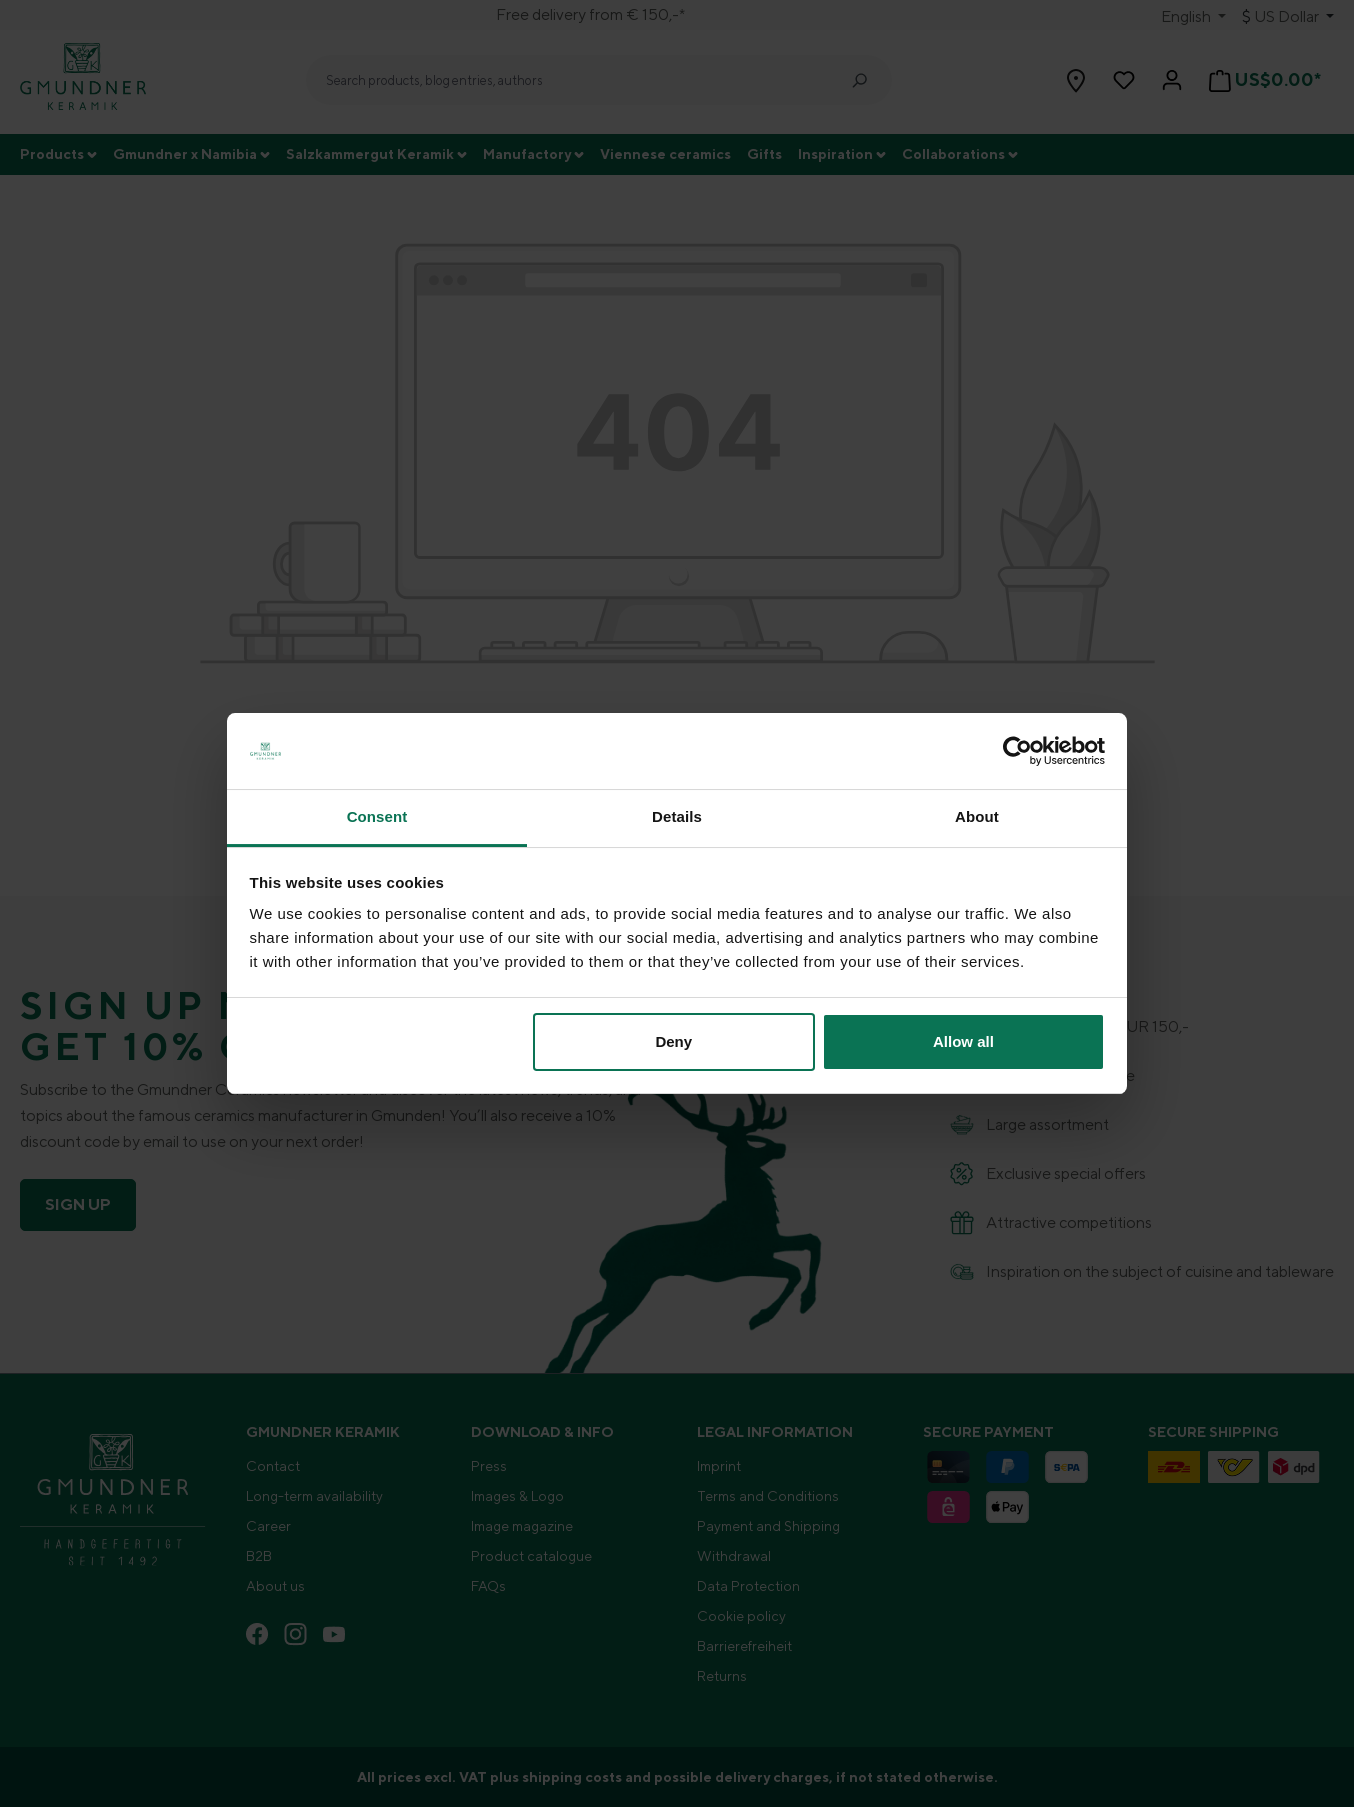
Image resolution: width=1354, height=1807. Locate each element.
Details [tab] (677, 816)
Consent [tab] (377, 816)
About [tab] (977, 816)
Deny (673, 1041)
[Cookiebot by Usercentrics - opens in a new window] (1017, 751)
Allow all (963, 1041)
